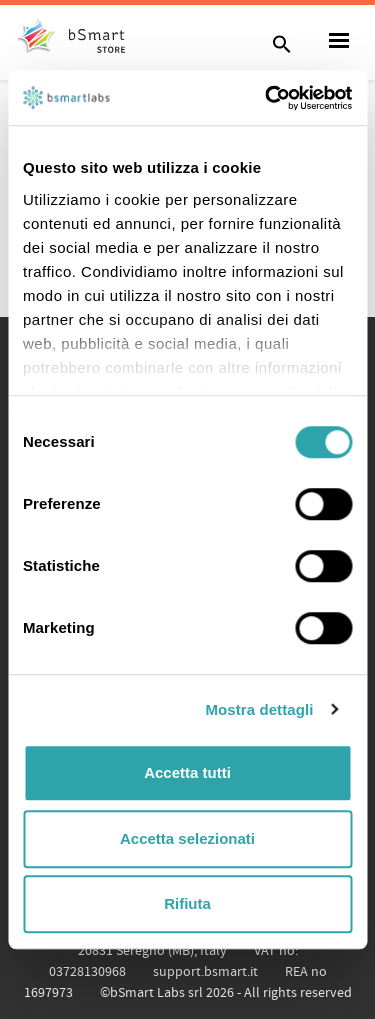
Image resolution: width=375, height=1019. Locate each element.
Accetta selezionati (187, 838)
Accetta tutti (187, 772)
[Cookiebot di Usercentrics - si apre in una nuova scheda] (267, 98)
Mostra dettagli (259, 709)
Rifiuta (187, 903)
